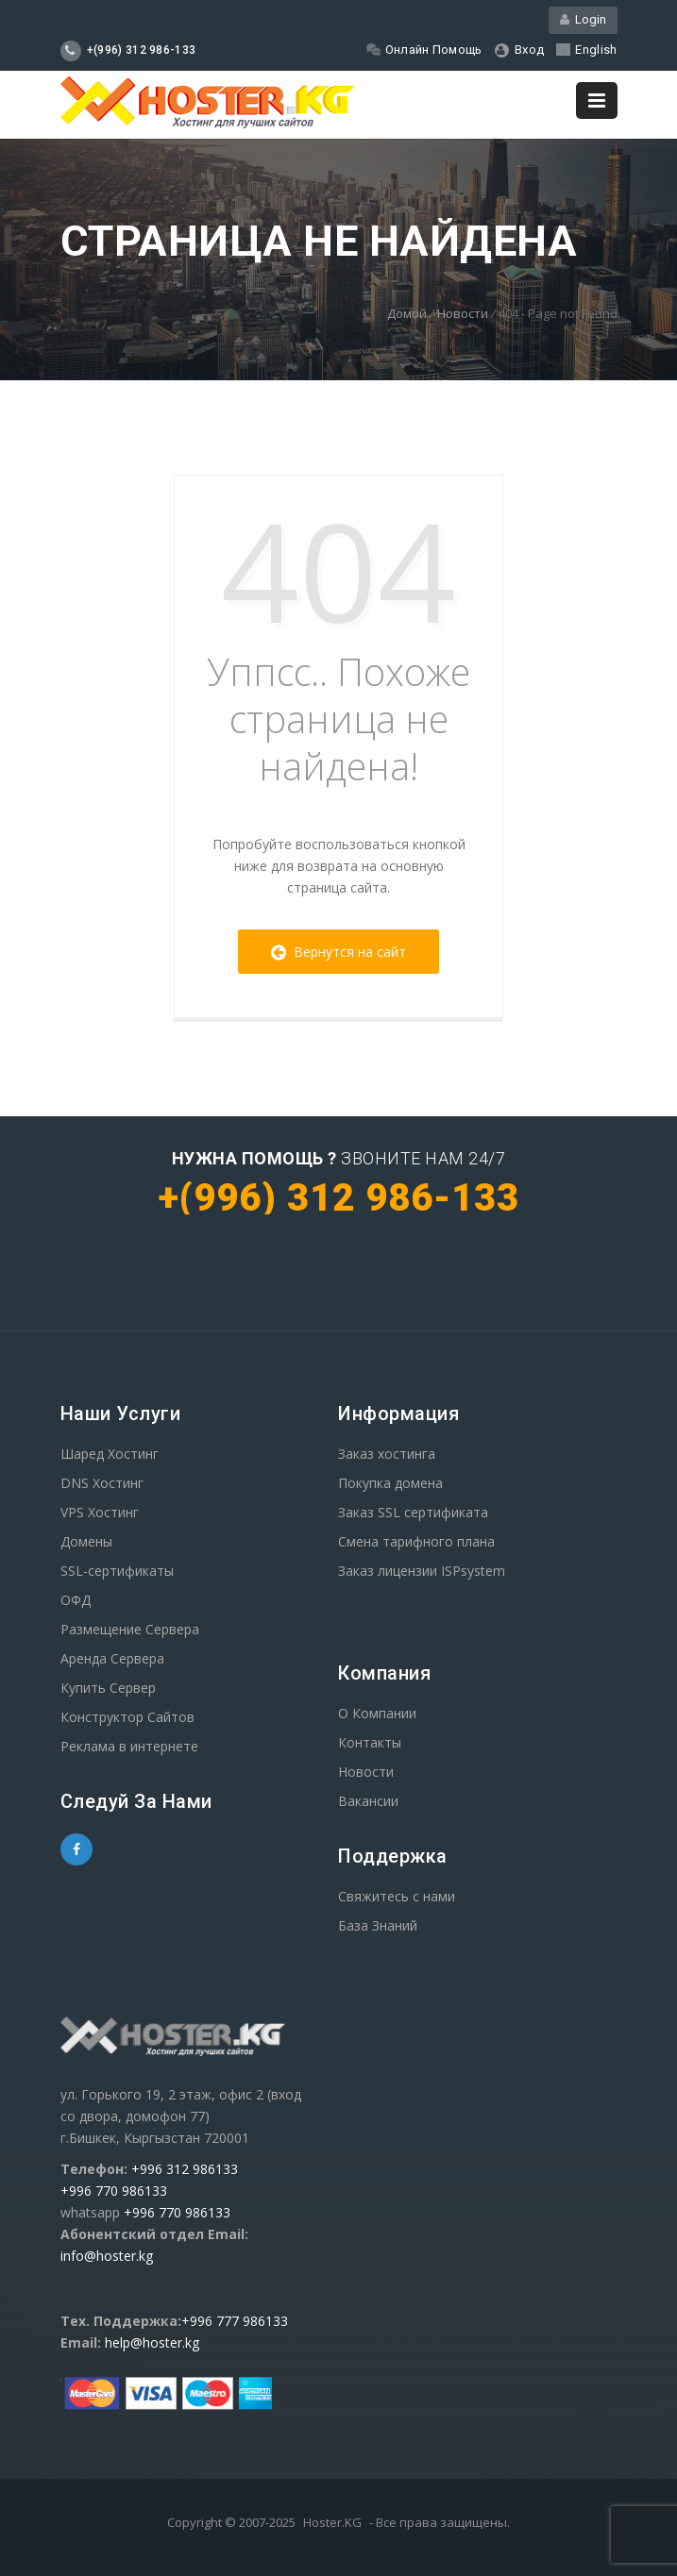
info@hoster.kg (106, 2256)
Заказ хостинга (386, 1454)
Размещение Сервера (129, 1629)
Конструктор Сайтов (127, 1717)
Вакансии (368, 1801)
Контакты (369, 1742)
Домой (407, 313)
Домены (86, 1541)
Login (583, 19)
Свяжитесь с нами (396, 1896)
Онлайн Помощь (424, 49)
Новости (462, 313)
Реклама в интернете (129, 1746)
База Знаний (377, 1925)
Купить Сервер (108, 1688)
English (586, 49)
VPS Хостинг (99, 1512)
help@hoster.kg (152, 2342)
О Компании (377, 1713)
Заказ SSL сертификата (413, 1512)
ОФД (75, 1600)
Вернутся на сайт (338, 952)
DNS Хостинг (102, 1483)
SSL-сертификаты (117, 1571)
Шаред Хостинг (109, 1454)
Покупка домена (390, 1483)
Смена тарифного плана (416, 1541)
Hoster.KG (332, 2522)
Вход (520, 50)
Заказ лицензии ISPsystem (421, 1571)
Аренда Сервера (112, 1658)
